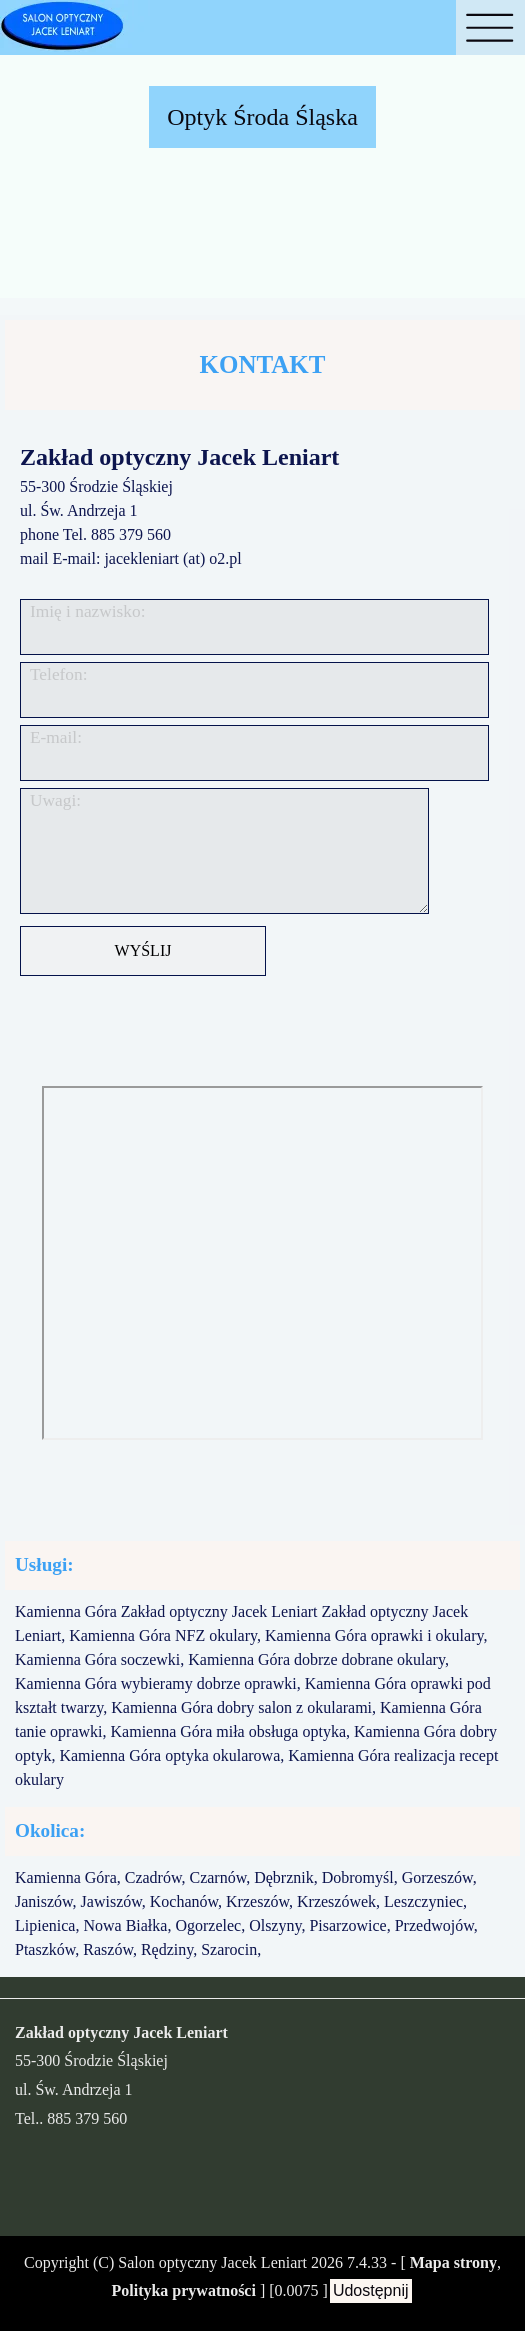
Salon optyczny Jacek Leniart (212, 2262)
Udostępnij (371, 2290)
